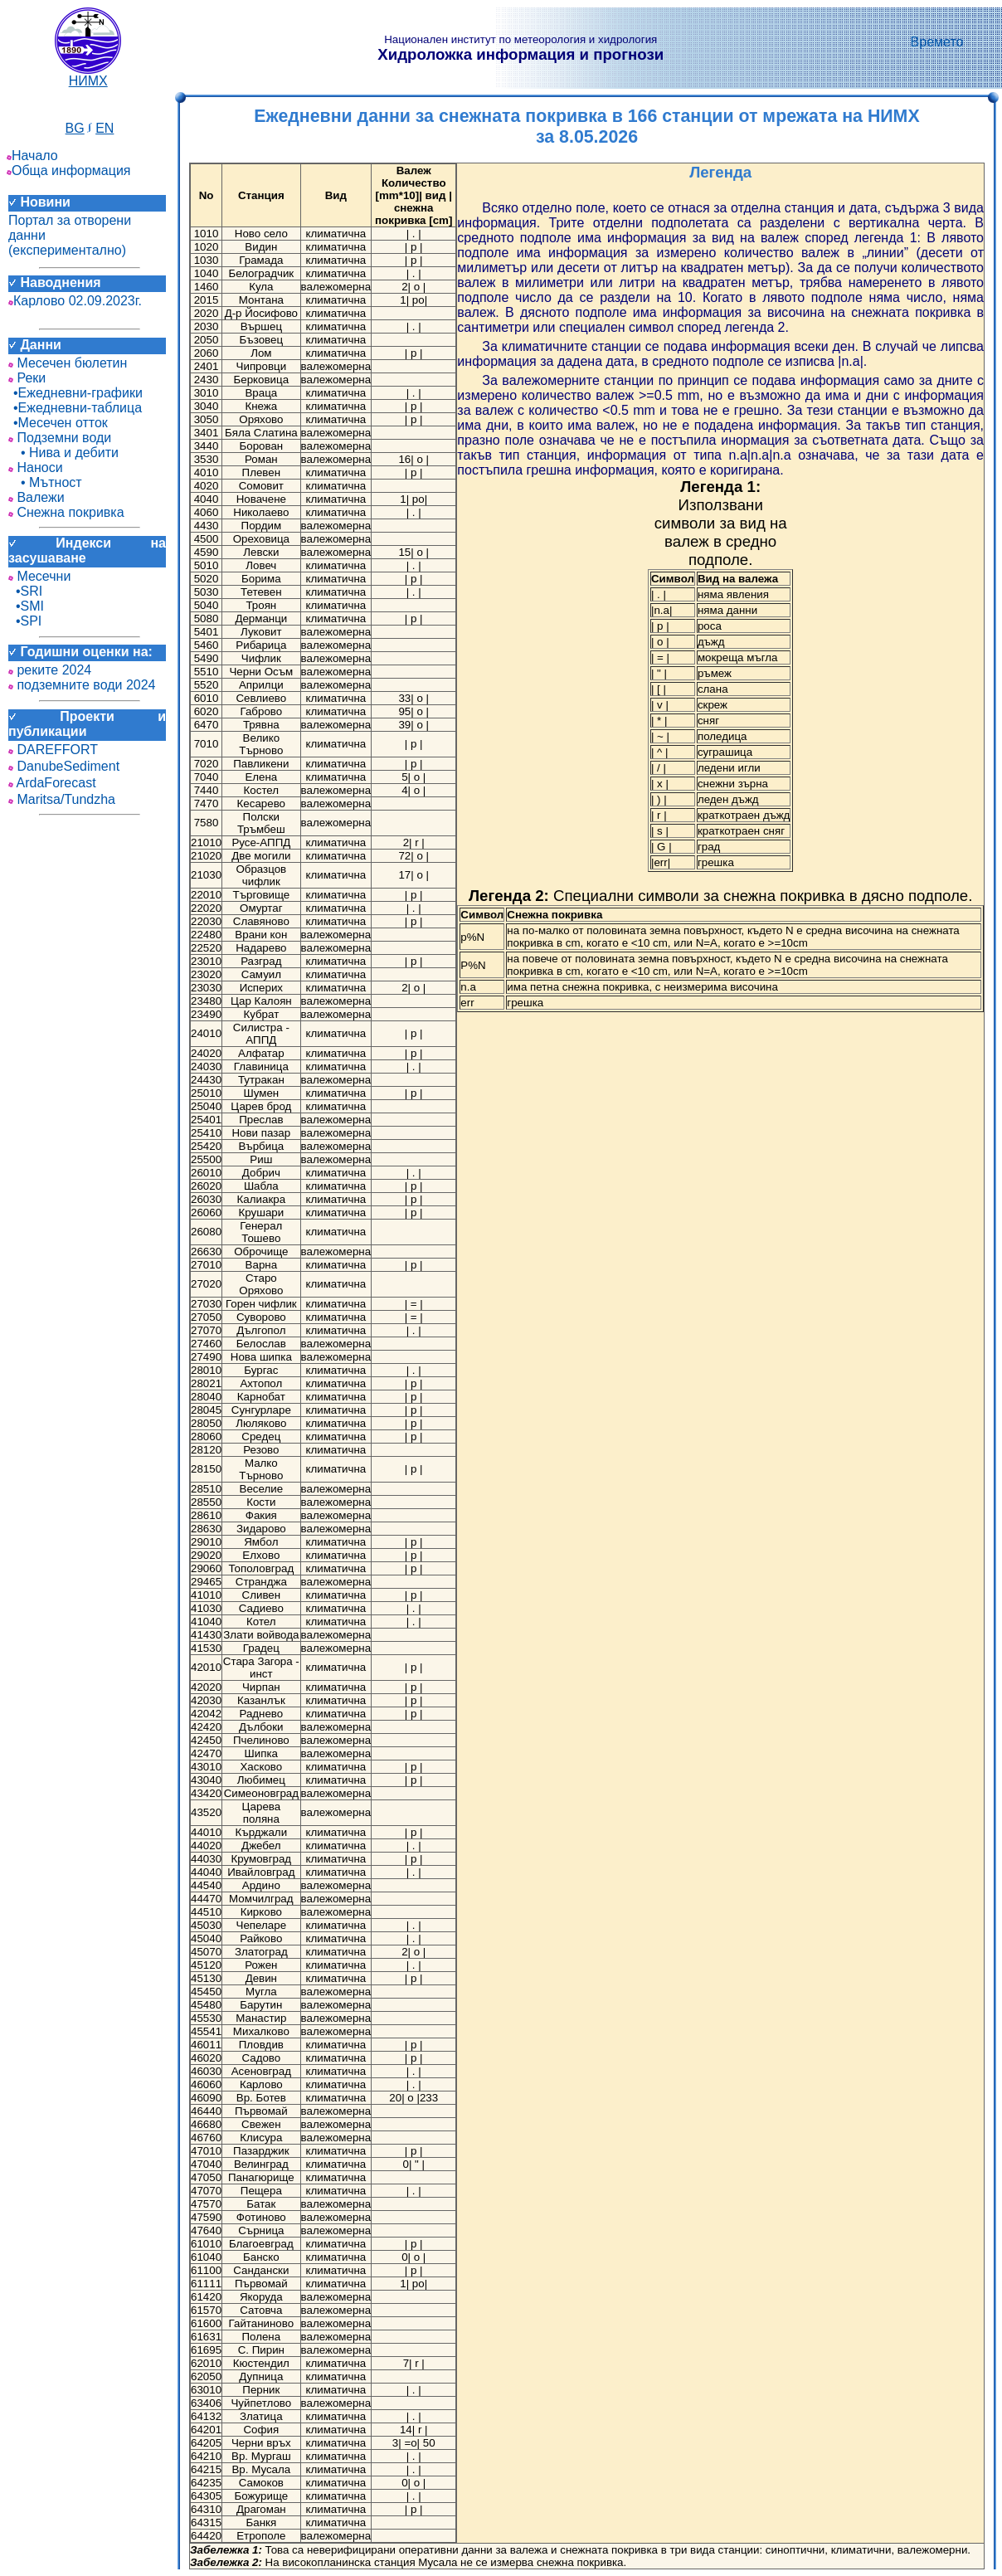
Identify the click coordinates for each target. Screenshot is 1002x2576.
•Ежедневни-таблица (75, 408)
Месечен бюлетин (67, 363)
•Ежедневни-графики (75, 393)
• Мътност (45, 482)
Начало (32, 156)
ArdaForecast (52, 783)
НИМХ (88, 75)
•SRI (25, 591)
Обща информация (69, 170)
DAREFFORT (53, 750)
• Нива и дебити (63, 453)
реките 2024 (49, 670)
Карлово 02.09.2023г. (75, 301)
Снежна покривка (66, 512)
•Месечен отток (58, 423)
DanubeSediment (63, 766)
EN (104, 128)
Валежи (36, 497)
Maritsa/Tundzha (61, 799)
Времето (937, 42)
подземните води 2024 (82, 685)
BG (75, 128)
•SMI (26, 606)
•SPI (24, 621)
